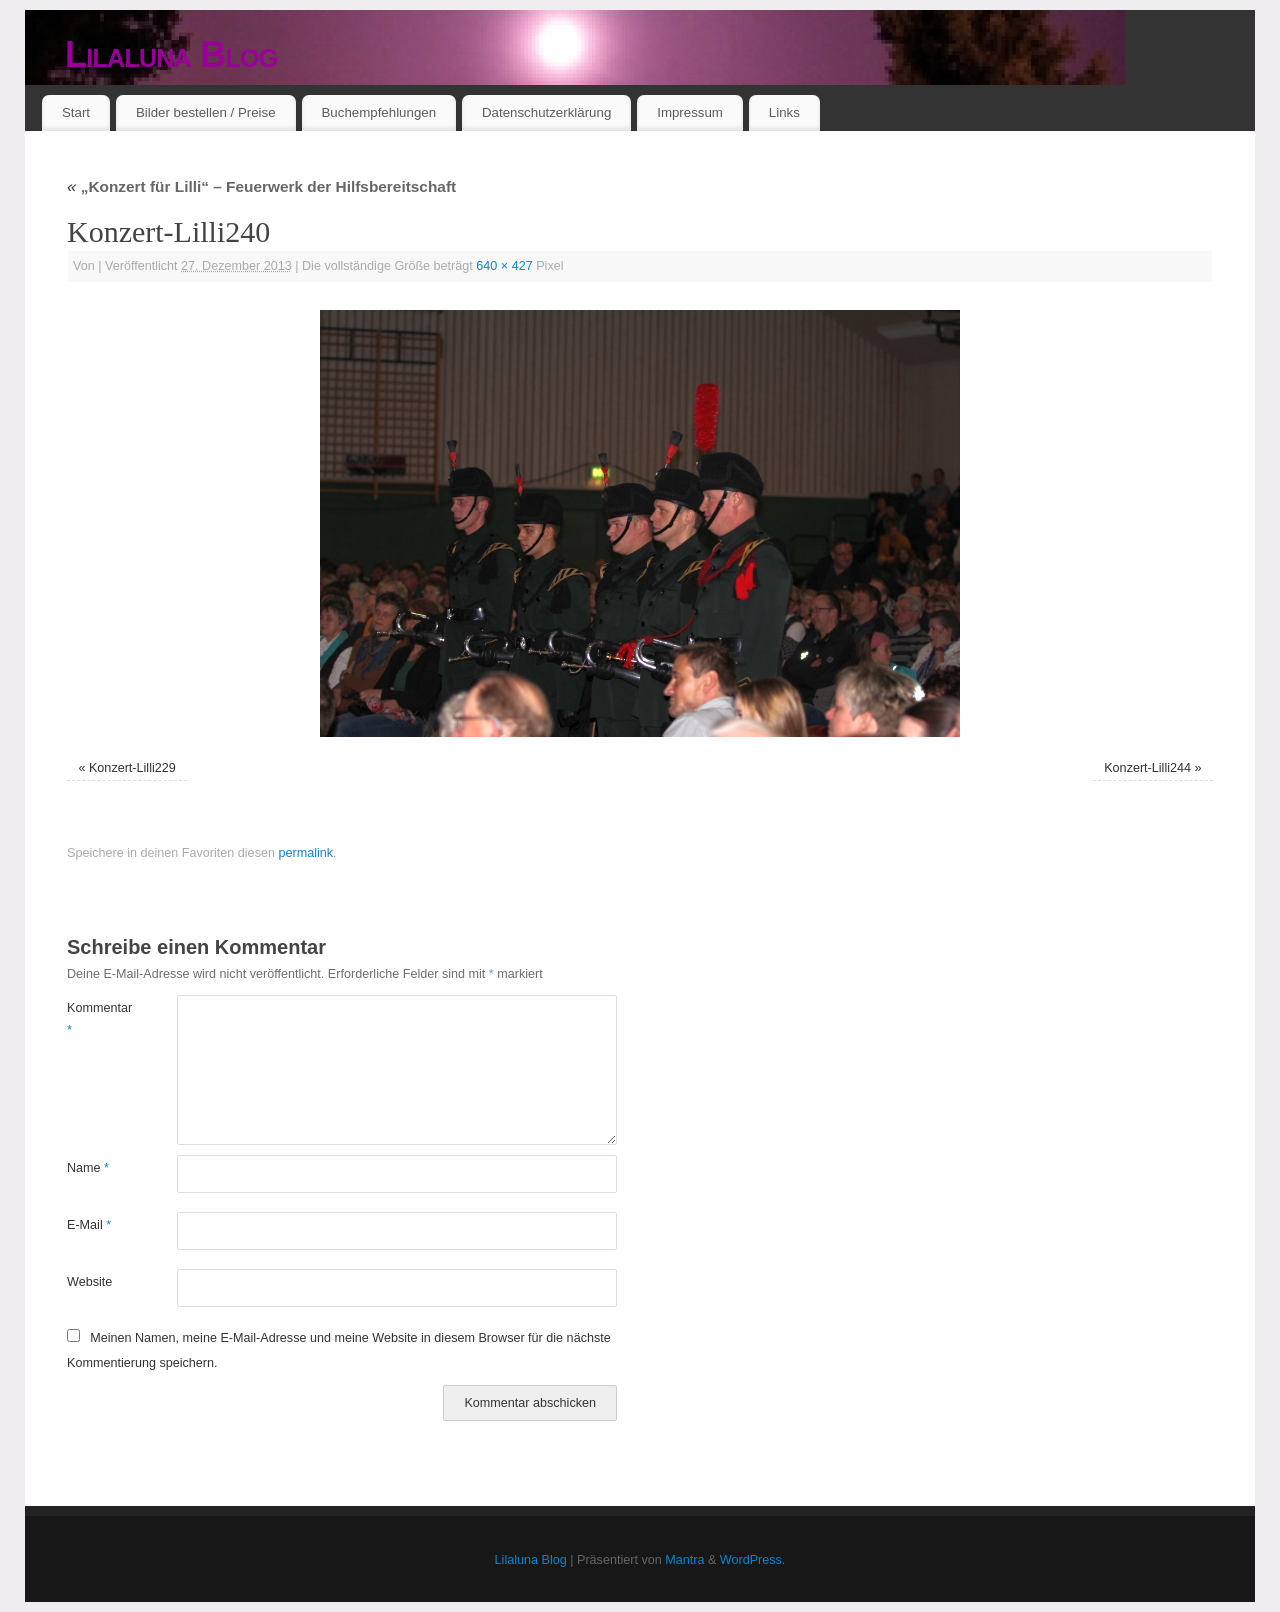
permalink (305, 853)
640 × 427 (504, 266)
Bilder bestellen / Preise (206, 112)
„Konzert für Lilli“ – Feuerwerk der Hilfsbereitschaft (261, 186)
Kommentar (94, 1018)
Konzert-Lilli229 (132, 768)
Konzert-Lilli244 (1147, 768)
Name (88, 1168)
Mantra (684, 1560)
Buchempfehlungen (378, 112)
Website (89, 1282)
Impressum (690, 112)
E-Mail (89, 1225)
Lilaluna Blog (171, 54)
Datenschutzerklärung (546, 112)
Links (784, 112)
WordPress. (753, 1560)
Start (76, 112)
